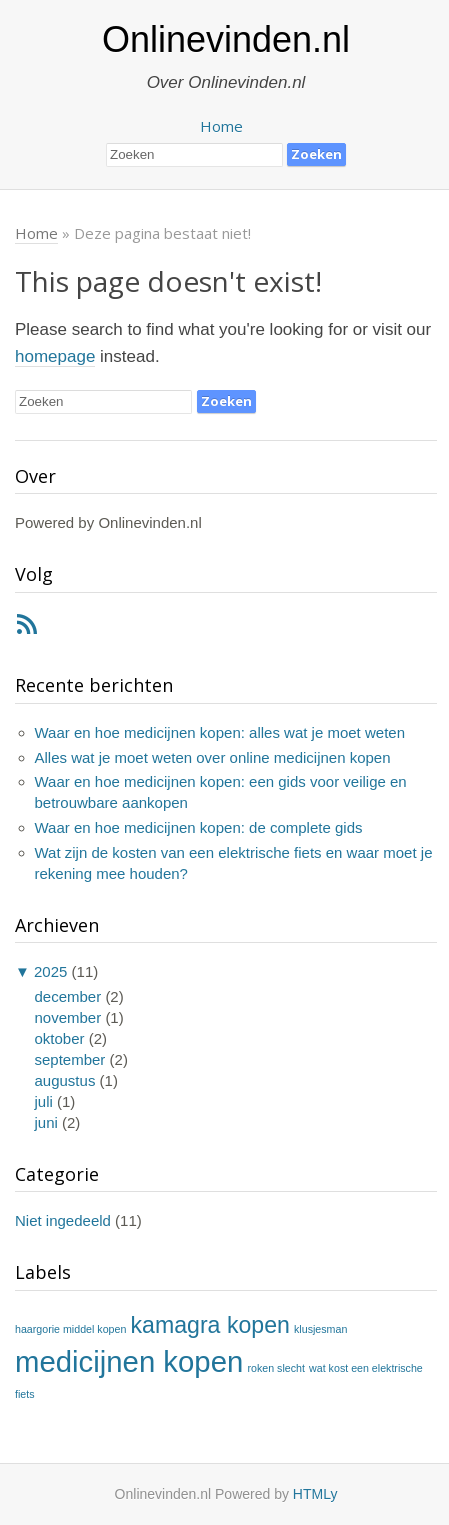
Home (221, 126)
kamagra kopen (210, 1325)
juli (44, 1101)
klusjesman (320, 1329)
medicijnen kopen (129, 1361)
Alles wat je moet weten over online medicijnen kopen (213, 757)
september (70, 1059)
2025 (50, 971)
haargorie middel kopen (70, 1329)
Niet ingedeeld (63, 1220)
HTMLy (315, 1494)
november (68, 1017)
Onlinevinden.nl (226, 39)
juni (46, 1122)
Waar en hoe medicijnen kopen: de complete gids (199, 827)
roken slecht (275, 1368)
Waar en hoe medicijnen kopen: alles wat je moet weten (220, 732)
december (68, 996)
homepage (55, 356)
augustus (65, 1080)
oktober (60, 1038)
